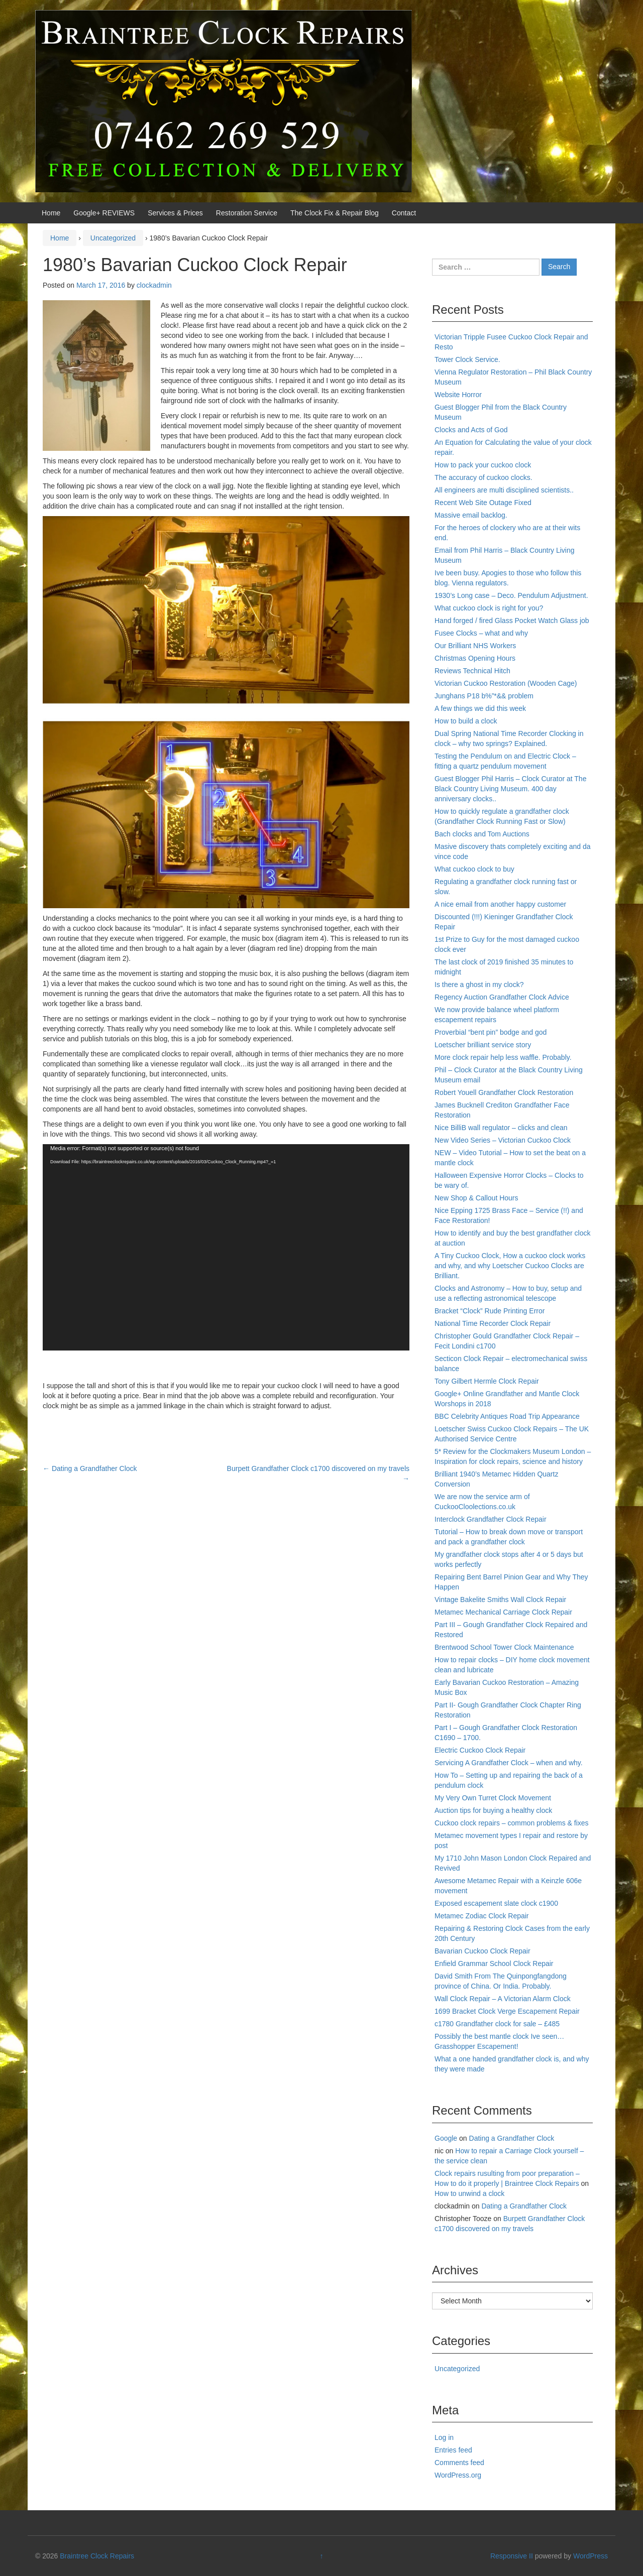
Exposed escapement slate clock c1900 (496, 1903)
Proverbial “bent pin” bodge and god (491, 1032)
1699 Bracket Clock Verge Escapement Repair (507, 2011)
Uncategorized (113, 238)
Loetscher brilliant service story (483, 1045)
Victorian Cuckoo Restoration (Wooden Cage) (506, 683)
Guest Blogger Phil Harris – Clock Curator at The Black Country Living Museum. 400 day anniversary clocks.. (510, 789)
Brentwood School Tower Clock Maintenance (504, 1647)
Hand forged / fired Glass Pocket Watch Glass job (512, 621)
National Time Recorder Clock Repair (493, 1323)
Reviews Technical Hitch (472, 671)
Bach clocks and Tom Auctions (482, 834)
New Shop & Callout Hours (476, 1198)
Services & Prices (175, 213)
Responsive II (511, 2556)
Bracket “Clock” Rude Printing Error (490, 1311)
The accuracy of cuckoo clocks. (483, 477)
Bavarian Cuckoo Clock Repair (482, 1951)
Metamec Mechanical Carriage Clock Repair (503, 1612)
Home (51, 213)
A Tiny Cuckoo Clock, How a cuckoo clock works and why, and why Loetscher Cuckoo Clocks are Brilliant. (510, 1266)
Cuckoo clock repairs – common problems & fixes (512, 1823)
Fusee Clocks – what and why (481, 633)
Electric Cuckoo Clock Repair (480, 1750)
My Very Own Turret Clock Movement (493, 1798)
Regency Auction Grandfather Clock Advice (502, 997)
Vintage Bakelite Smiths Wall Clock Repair (500, 1600)
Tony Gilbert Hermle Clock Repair (487, 1381)
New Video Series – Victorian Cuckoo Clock (503, 1140)
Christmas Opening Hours (475, 658)
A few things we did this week (480, 708)
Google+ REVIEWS (104, 213)
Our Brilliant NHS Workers (475, 646)
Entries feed (453, 2450)
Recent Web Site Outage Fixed (483, 503)
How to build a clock (466, 721)
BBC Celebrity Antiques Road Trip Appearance (507, 1416)
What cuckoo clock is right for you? (489, 608)
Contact (404, 213)
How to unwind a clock (469, 2193)
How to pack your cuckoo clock (483, 465)
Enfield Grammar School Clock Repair (494, 1963)
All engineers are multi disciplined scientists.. (504, 490)
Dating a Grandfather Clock (90, 1468)
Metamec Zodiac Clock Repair (482, 1916)
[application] (226, 1247)
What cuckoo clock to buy (474, 869)
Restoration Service (246, 213)
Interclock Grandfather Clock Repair (491, 1519)
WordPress (590, 2556)
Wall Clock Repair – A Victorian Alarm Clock (503, 1999)
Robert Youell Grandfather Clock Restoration (504, 1092)
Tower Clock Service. (467, 359)
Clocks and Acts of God (471, 430)
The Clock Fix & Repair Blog (334, 213)
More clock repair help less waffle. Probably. (503, 1057)
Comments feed (459, 2463)
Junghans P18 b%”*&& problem (484, 696)
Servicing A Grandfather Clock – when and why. (509, 1763)
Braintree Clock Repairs (97, 2556)
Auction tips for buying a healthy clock (493, 1810)
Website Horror (458, 395)
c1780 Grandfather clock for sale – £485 (497, 2024)
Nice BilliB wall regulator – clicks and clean (501, 1128)
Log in (444, 2437)
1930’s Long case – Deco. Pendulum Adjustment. (511, 595)
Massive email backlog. (471, 515)
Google (446, 2138)
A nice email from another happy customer (500, 904)
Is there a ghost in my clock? (479, 984)
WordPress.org (458, 2475)
